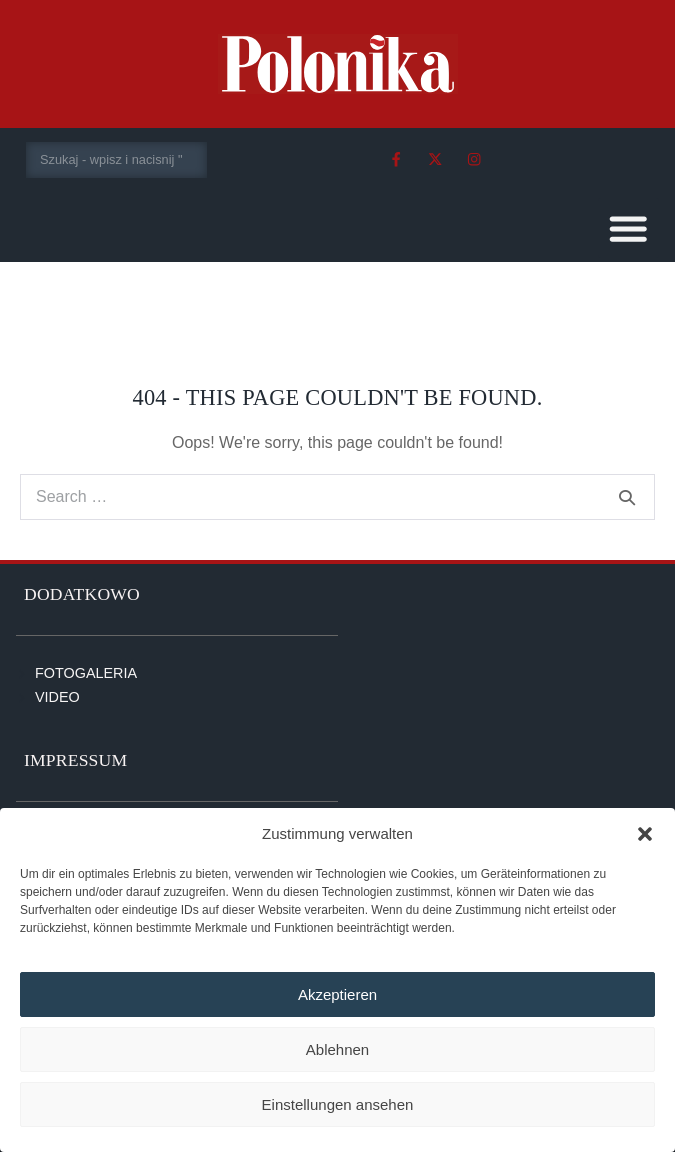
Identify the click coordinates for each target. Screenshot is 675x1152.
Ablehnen (337, 1049)
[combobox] (116, 160)
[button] (645, 834)
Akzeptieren (337, 994)
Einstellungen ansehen (338, 1104)
